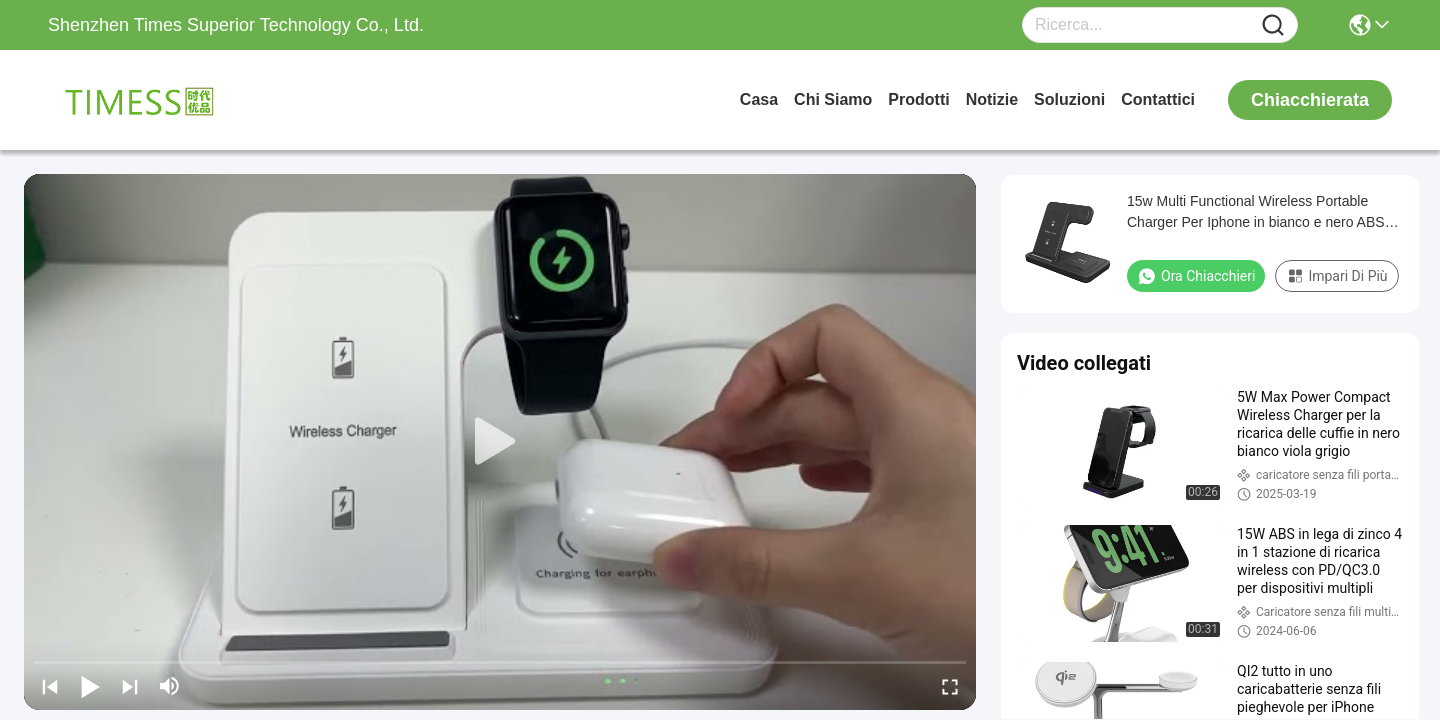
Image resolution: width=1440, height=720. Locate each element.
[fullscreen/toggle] (950, 686)
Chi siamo (833, 99)
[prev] (50, 686)
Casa (759, 99)
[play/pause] (90, 686)
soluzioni (1069, 99)
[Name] (1273, 25)
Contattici (1158, 99)
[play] (500, 442)
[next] (130, 686)
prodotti (918, 99)
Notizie (992, 99)
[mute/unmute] (170, 686)
